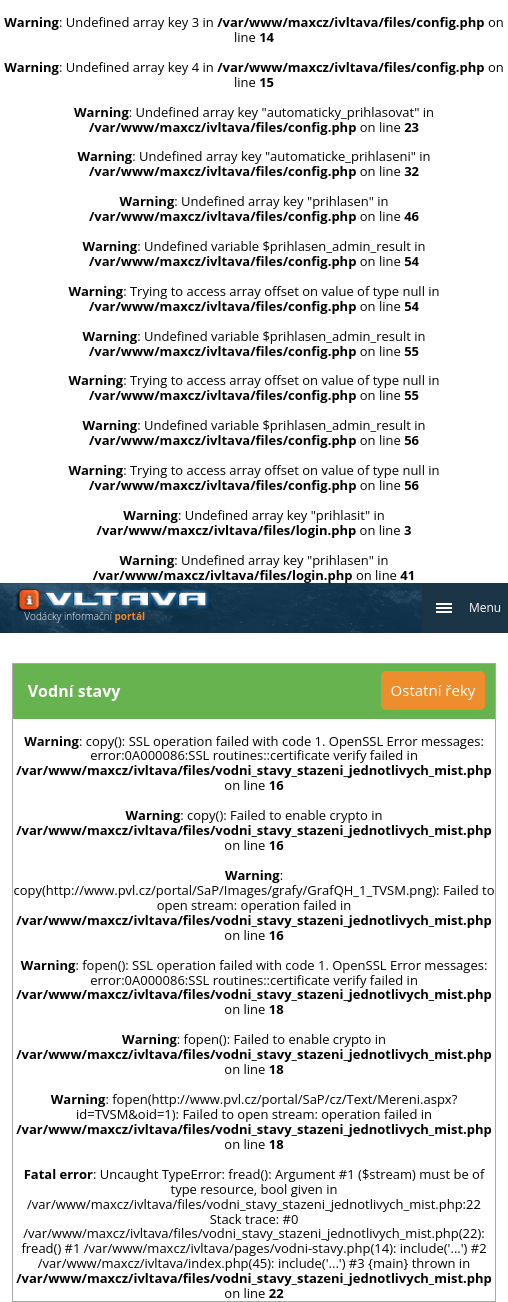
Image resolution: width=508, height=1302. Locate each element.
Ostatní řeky (433, 690)
